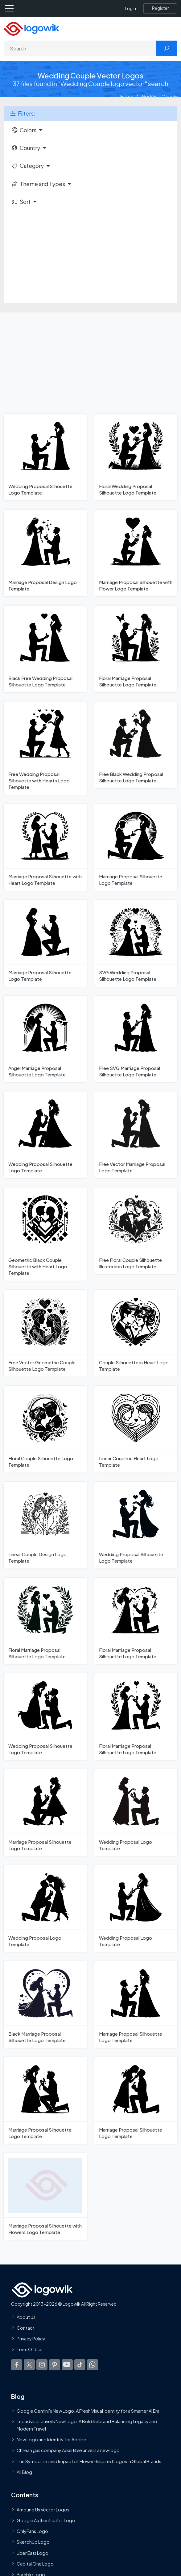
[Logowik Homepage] (31, 28)
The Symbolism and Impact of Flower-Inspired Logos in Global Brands (89, 2461)
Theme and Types (38, 184)
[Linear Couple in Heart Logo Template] (136, 1429)
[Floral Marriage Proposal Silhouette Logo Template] (136, 649)
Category (27, 165)
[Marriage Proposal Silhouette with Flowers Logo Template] (45, 2196)
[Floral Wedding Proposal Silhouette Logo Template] (136, 457)
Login (130, 8)
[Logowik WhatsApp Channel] (92, 2364)
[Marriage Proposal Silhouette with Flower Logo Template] (136, 553)
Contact (26, 2328)
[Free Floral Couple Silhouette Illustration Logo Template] (136, 1230)
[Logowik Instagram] (41, 2364)
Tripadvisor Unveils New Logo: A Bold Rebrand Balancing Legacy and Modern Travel (87, 2425)
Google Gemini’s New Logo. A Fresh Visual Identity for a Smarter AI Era (88, 2411)
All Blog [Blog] (24, 2472)
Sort (21, 201)
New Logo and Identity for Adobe (51, 2439)
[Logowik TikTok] (79, 2364)
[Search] (80, 48)
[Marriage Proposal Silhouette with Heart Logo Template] (45, 847)
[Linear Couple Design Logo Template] (45, 1525)
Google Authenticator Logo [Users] (46, 2520)
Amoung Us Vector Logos (43, 2509)
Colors (23, 130)
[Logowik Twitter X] (29, 2364)
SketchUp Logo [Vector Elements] (33, 2542)
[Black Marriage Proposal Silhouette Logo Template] (45, 2004)
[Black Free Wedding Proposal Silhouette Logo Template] (45, 649)
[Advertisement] (90, 257)
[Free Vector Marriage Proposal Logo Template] (136, 1134)
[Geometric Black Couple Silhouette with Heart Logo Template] (45, 1234)
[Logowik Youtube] (67, 2364)
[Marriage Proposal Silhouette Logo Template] (136, 847)
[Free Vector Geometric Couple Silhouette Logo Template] (45, 1333)
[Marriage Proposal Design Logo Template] (45, 553)
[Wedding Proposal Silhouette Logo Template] (45, 457)
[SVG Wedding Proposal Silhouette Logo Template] (136, 943)
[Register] (160, 8)
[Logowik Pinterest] (54, 2364)
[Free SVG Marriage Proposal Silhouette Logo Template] (136, 1039)
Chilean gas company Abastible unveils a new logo (68, 2450)
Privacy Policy (31, 2338)
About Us (26, 2317)
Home (127, 96)
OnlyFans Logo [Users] (32, 2531)
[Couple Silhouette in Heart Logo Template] (136, 1333)
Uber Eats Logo (32, 2553)
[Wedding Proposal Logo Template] (136, 1812)
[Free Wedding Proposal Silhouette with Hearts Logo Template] (45, 748)
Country (25, 148)
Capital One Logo (35, 2563)
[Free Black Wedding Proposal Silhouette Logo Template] (136, 745)
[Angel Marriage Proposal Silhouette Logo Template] (45, 1039)
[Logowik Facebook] (16, 2364)
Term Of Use (30, 2349)
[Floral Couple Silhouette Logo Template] (45, 1429)
